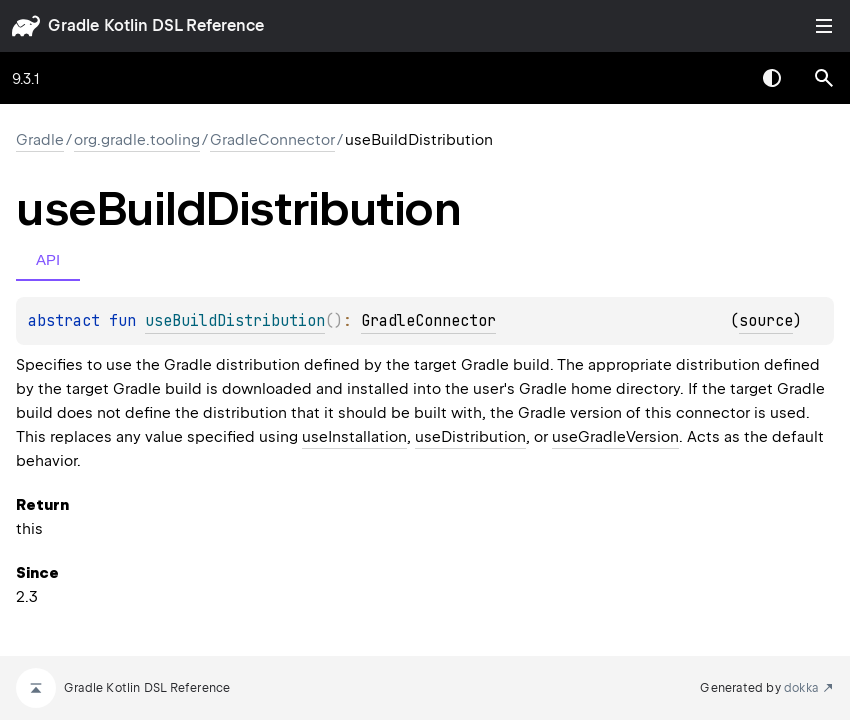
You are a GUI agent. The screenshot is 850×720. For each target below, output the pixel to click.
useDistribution (470, 437)
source (766, 321)
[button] (824, 78)
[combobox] (720, 78)
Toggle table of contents (824, 26)
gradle (73, 25)
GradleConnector (272, 140)
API (48, 259)
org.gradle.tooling (137, 140)
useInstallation (354, 437)
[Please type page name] (824, 78)
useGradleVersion (615, 437)
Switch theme (772, 78)
